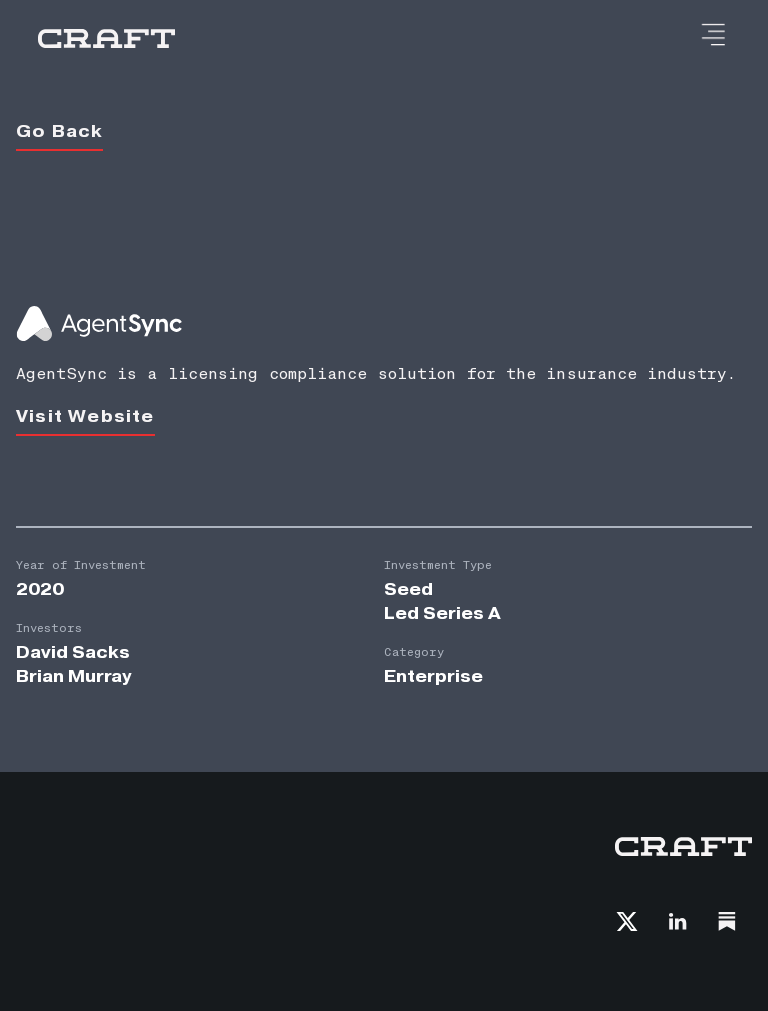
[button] (712, 36)
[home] (106, 39)
